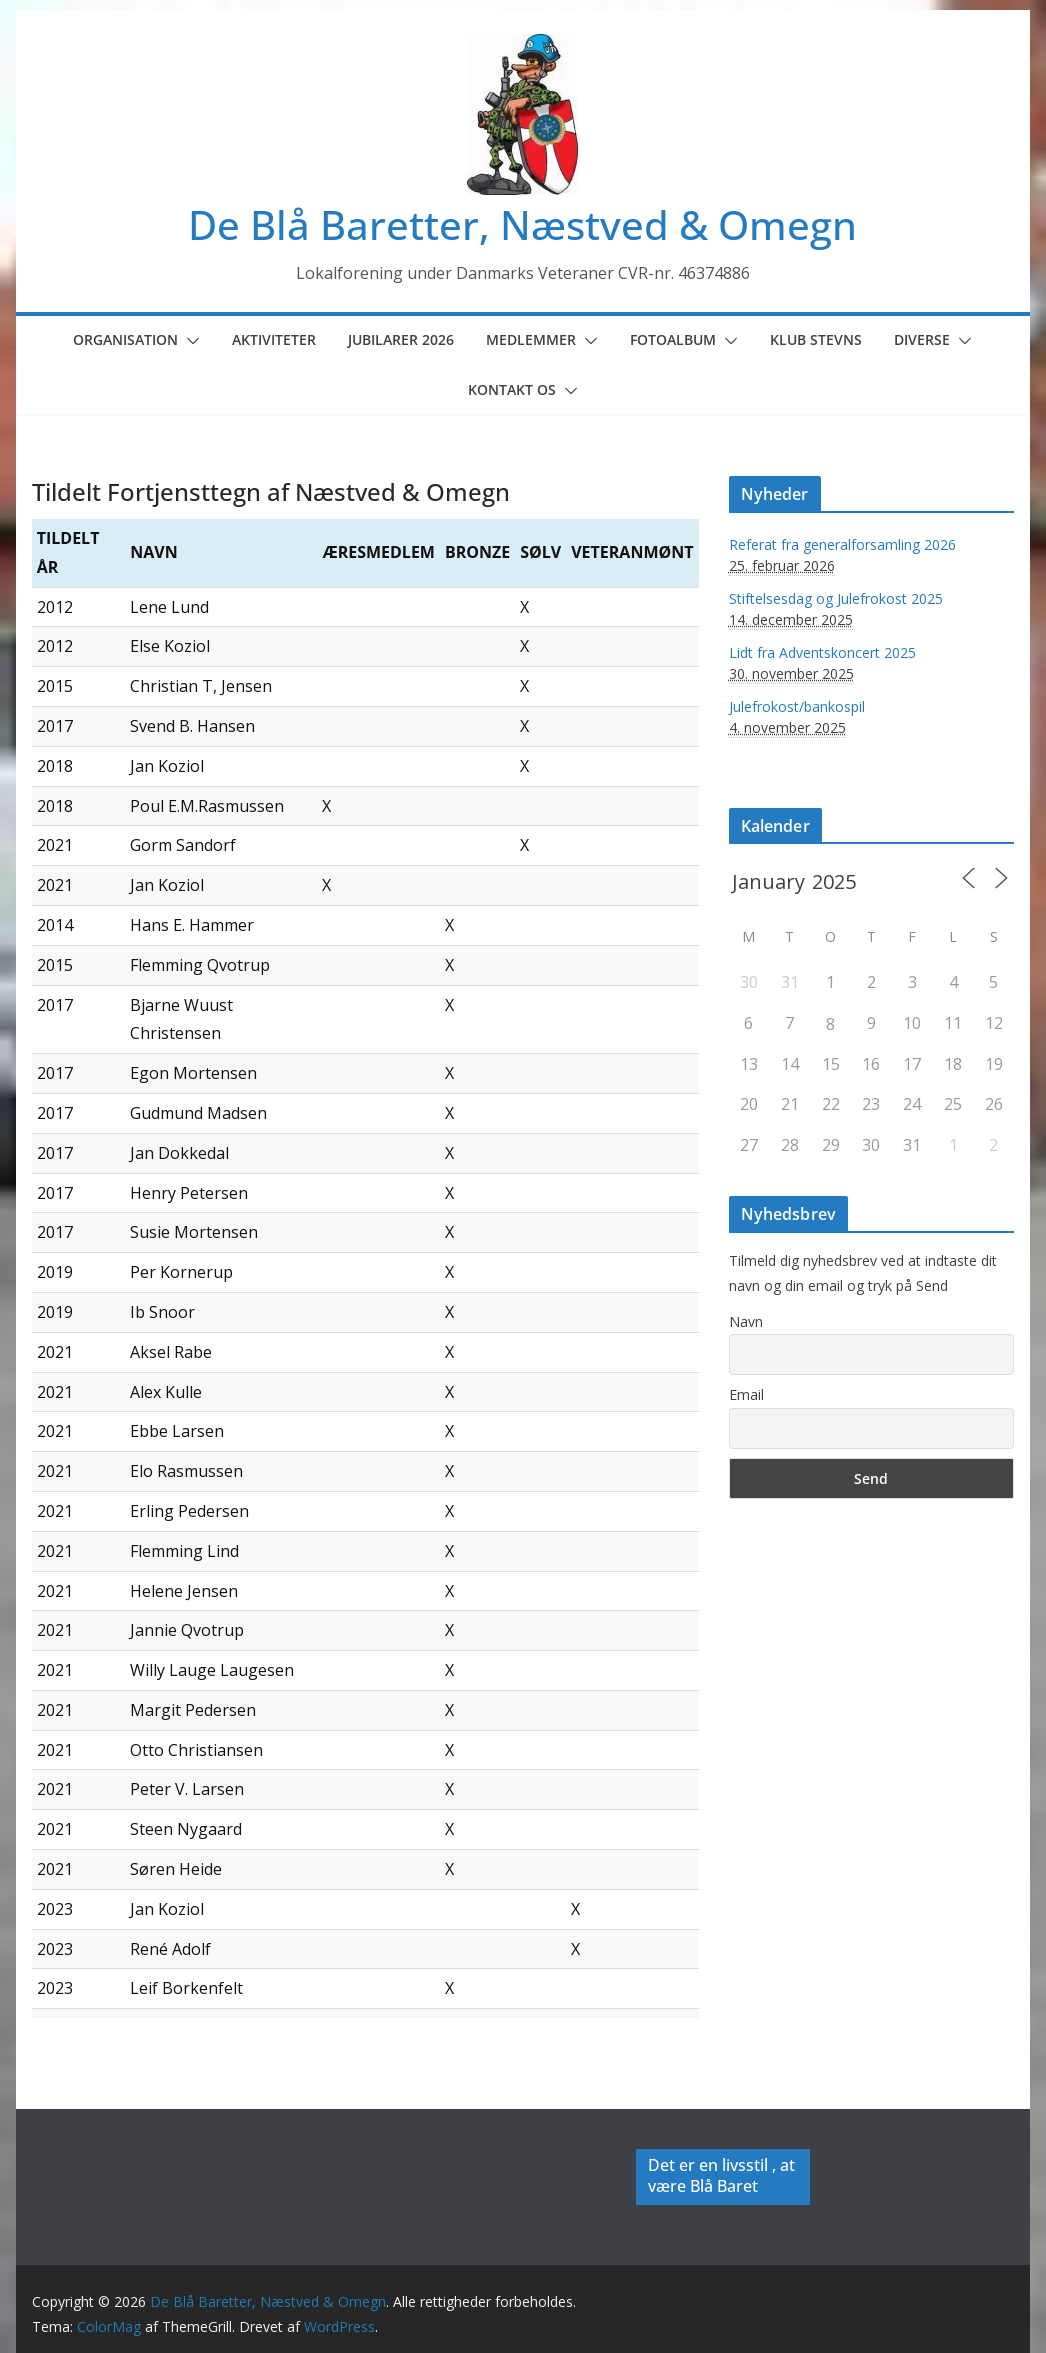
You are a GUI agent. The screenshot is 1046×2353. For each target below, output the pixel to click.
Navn (746, 1321)
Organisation (125, 339)
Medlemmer (531, 339)
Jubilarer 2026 (401, 339)
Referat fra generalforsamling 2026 (842, 544)
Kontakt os (512, 389)
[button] (189, 341)
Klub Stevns (816, 339)
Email (746, 1394)
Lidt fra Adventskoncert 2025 (822, 652)
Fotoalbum (673, 339)
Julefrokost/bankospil (797, 706)
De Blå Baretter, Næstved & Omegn (522, 224)
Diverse (922, 339)
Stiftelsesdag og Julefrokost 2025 (836, 598)
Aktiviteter (274, 339)
